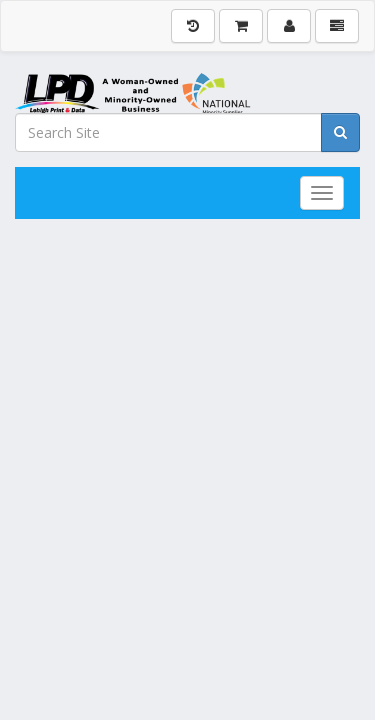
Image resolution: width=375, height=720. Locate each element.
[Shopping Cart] (241, 26)
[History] (193, 26)
